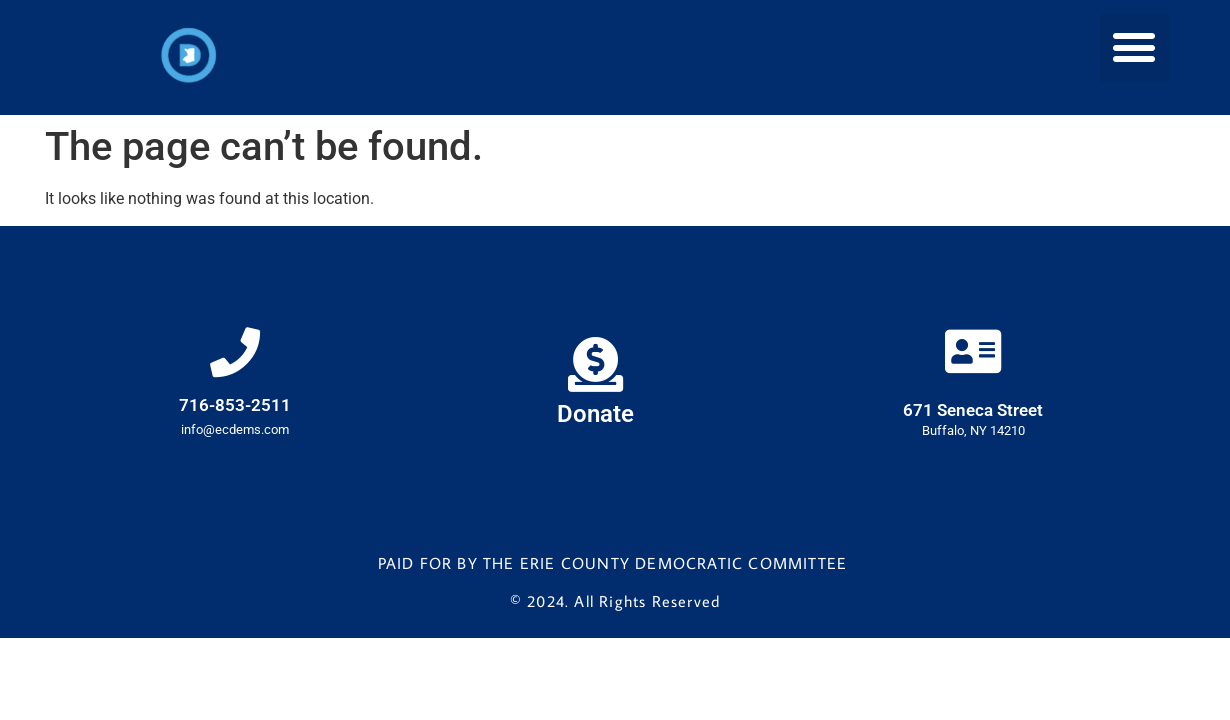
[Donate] (595, 364)
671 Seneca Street (973, 410)
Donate (595, 414)
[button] (1134, 47)
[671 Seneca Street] (973, 351)
